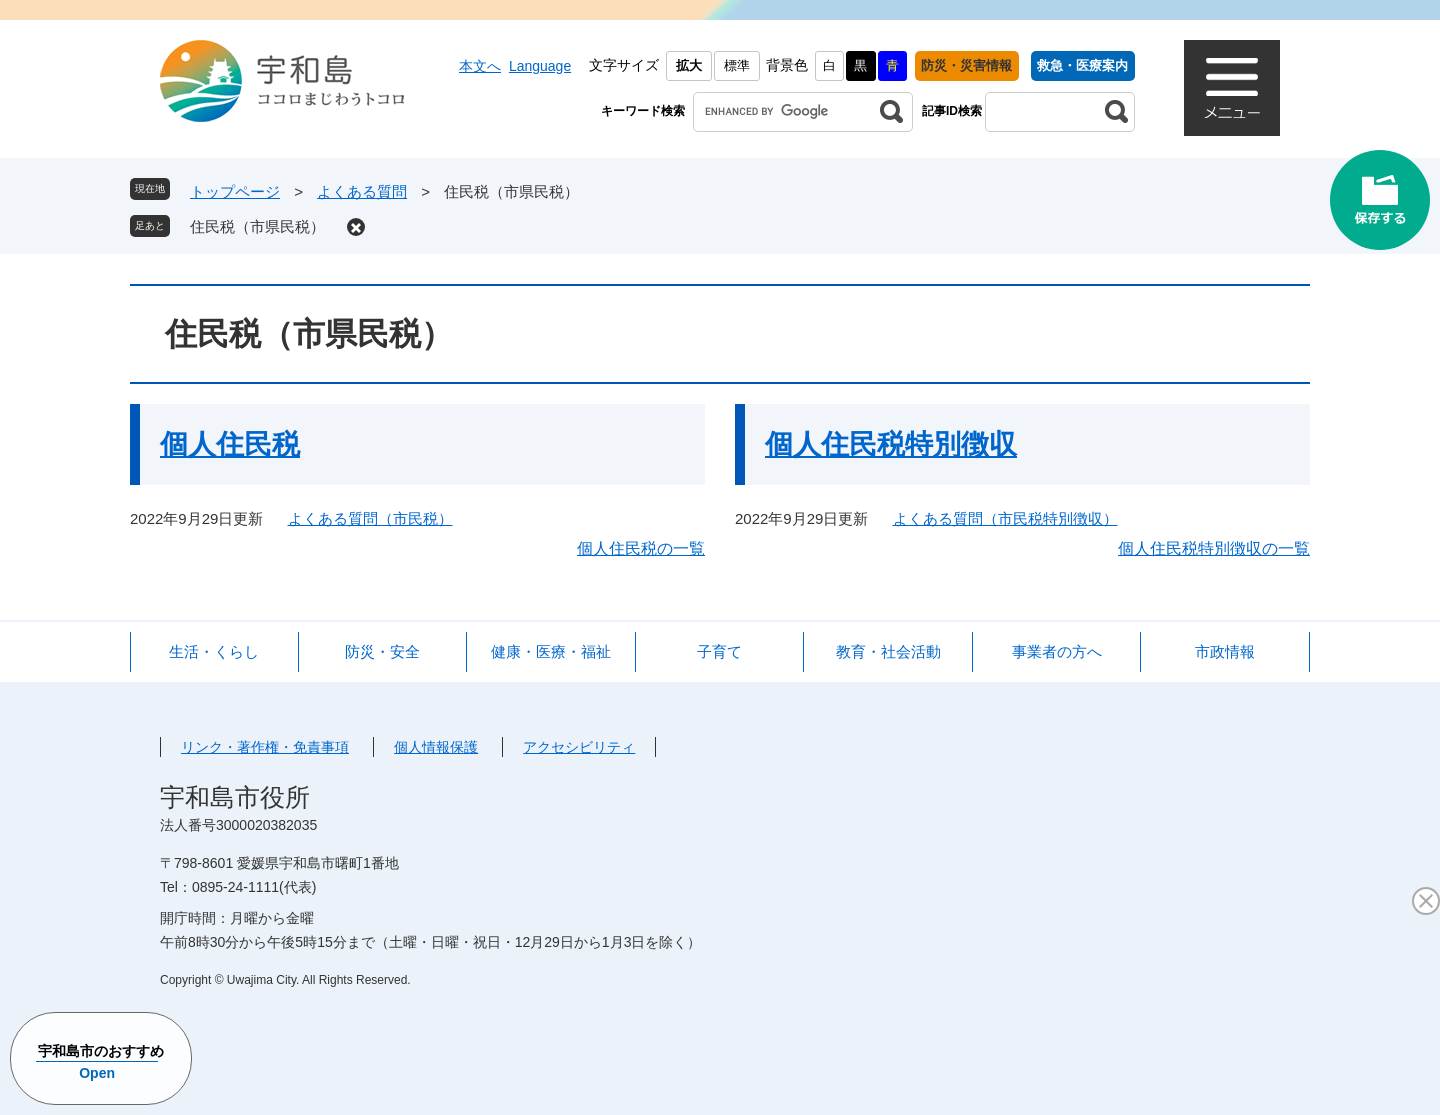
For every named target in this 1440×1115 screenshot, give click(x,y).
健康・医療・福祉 (551, 651)
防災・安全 (382, 651)
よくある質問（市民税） (370, 518)
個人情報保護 (436, 747)
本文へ (480, 66)
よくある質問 (362, 191)
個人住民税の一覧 (641, 548)
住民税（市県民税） (257, 226)
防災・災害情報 (966, 65)
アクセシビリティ (579, 747)
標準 (737, 65)
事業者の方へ (1057, 651)
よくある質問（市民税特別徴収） (1005, 518)
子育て (719, 651)
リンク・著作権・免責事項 (265, 747)
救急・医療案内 (1082, 65)
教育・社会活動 (888, 651)
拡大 (689, 65)
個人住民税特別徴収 (891, 444)
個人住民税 (230, 444)
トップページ (235, 191)
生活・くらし (214, 651)
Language (540, 66)
